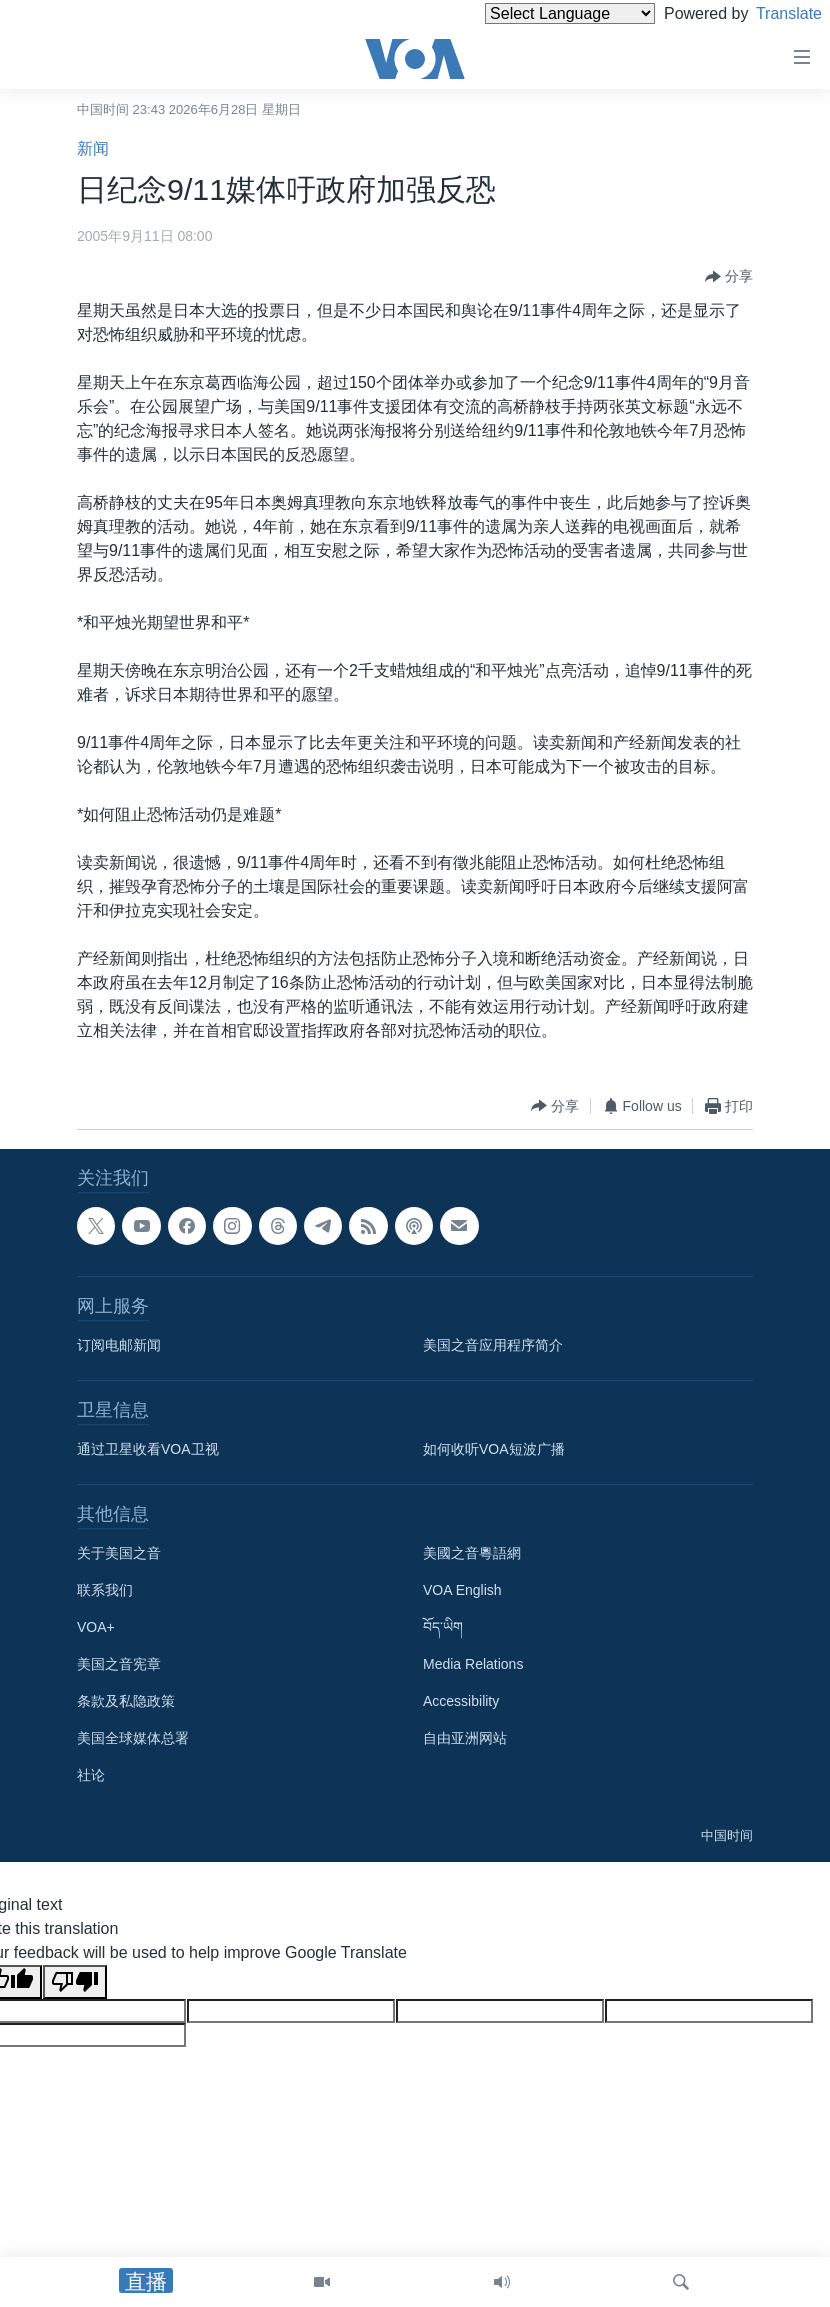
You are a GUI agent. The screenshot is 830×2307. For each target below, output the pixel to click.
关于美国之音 (119, 1553)
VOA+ (96, 1627)
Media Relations (473, 1664)
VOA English (462, 1590)
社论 (91, 1775)
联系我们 (105, 1590)
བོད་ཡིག (443, 1627)
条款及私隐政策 (126, 1701)
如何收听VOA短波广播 (494, 1449)
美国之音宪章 (119, 1664)
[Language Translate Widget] (536, 13)
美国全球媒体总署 (133, 1738)
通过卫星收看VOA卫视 (148, 1449)
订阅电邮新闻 (119, 1345)
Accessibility (461, 1701)
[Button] (729, 277)
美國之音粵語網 (472, 1553)
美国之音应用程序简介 (493, 1345)
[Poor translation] (75, 1982)
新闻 (93, 148)
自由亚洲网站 (465, 1738)
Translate (770, 13)
